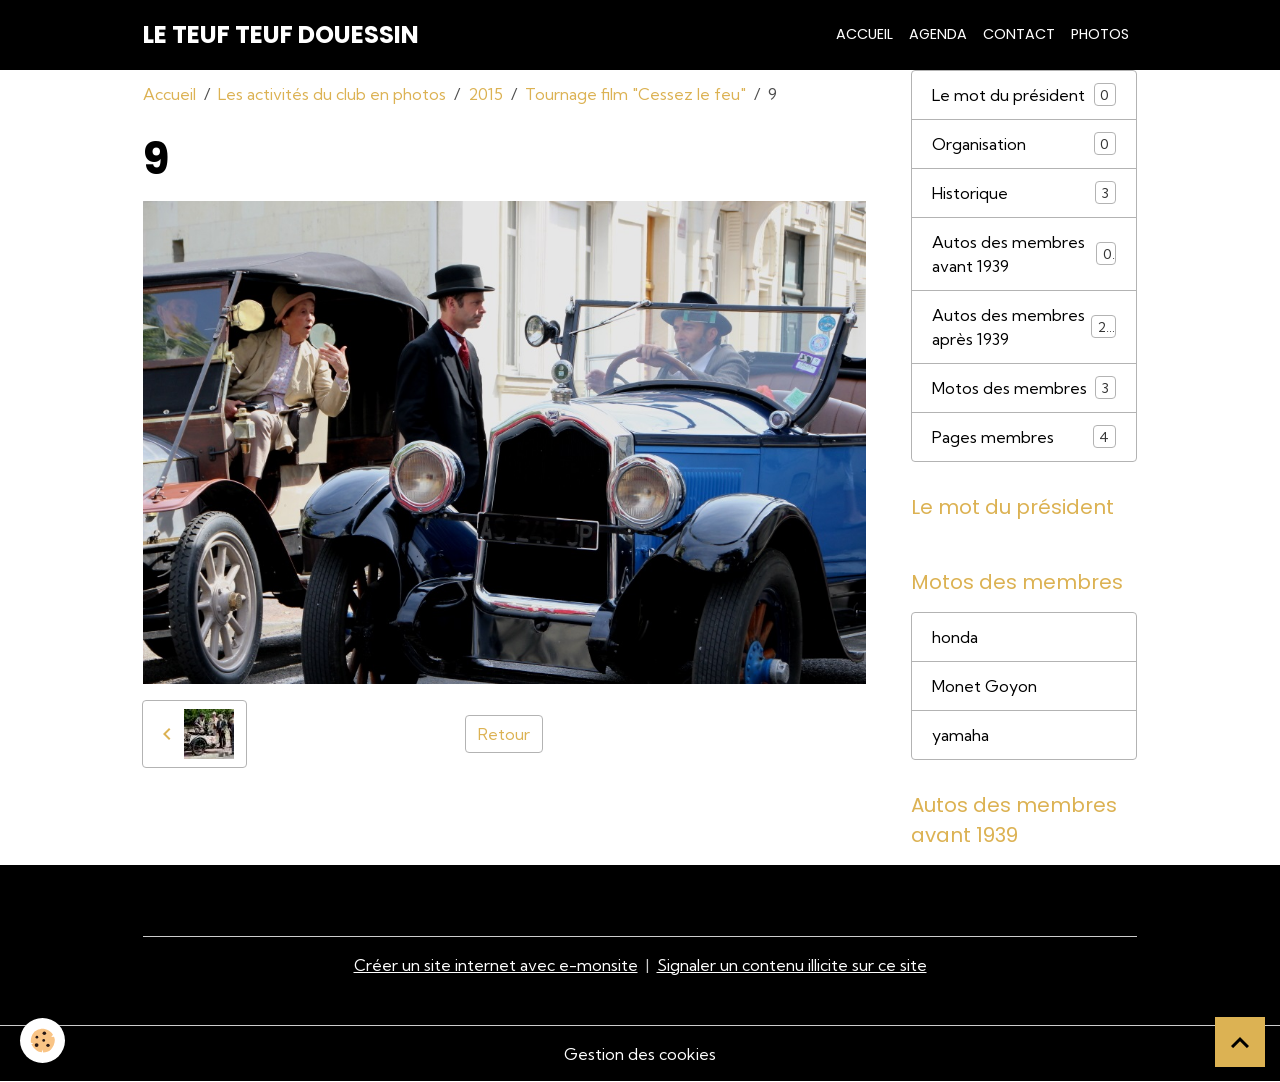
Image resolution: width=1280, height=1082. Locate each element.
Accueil (864, 34)
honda (955, 637)
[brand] (281, 35)
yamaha (960, 735)
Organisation (1024, 143)
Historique (1024, 192)
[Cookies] (42, 1040)
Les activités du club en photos (332, 94)
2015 (485, 94)
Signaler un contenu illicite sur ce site (792, 965)
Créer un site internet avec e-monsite (496, 965)
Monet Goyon (984, 686)
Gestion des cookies (640, 1054)
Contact (1019, 34)
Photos (1100, 34)
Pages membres (1024, 436)
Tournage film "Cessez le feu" (635, 94)
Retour (504, 734)
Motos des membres (1024, 387)
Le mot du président (1024, 94)
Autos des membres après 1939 (1024, 327)
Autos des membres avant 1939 (1024, 254)
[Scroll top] (1240, 1042)
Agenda (938, 34)
